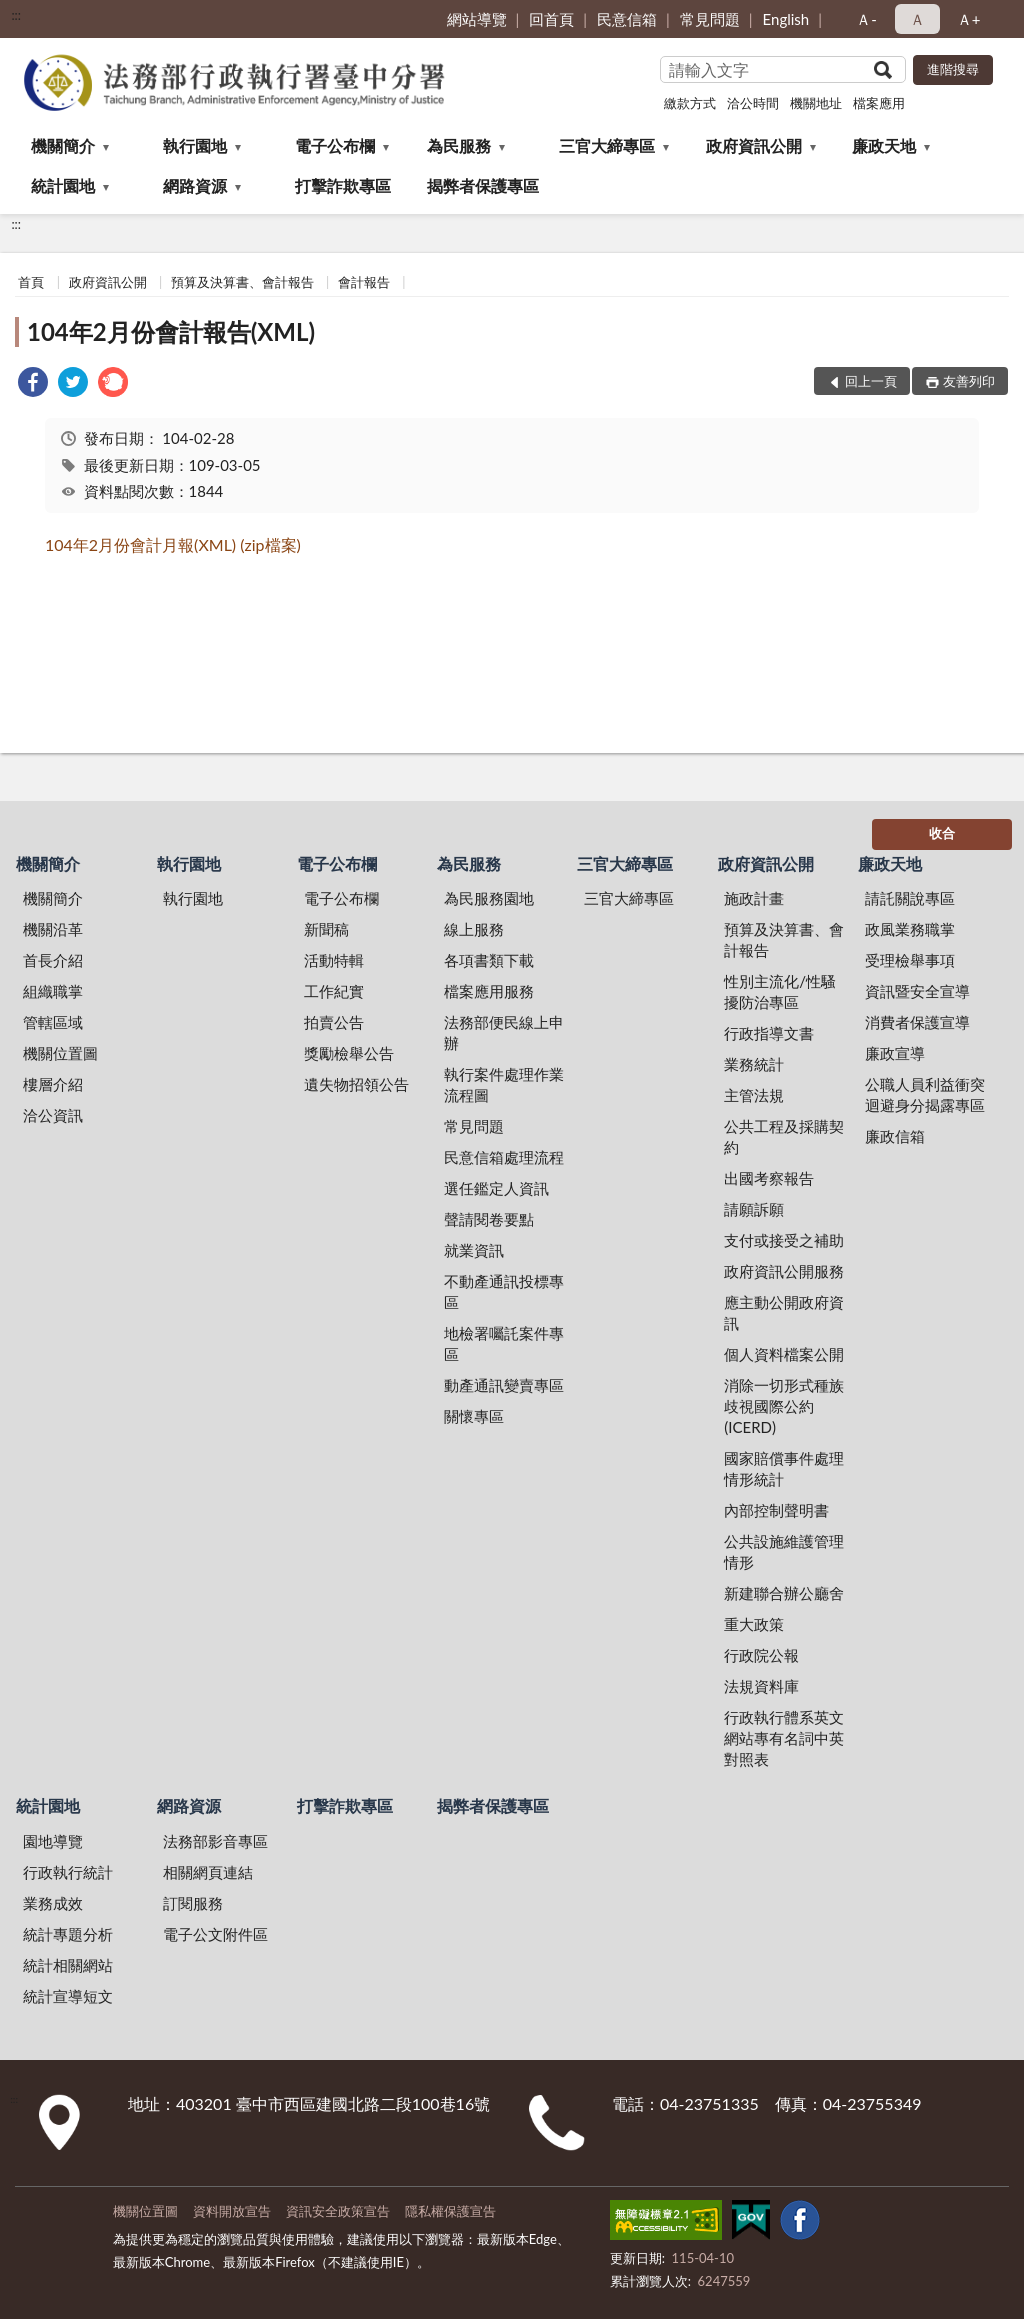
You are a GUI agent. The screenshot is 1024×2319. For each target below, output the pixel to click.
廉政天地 (884, 145)
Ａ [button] (917, 19)
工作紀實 (334, 991)
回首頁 (551, 19)
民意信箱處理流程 (504, 1157)
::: (16, 15)
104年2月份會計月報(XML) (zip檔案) (173, 544)
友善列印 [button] (969, 381)
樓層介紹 (53, 1084)
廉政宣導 (895, 1053)
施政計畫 (754, 898)
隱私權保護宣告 (450, 2211)
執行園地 (195, 145)
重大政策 (754, 1624)
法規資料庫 (761, 1686)
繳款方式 (690, 103)
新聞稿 (326, 929)
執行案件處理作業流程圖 (504, 1084)
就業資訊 (474, 1250)
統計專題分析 (68, 1934)
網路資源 (195, 185)
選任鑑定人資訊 (496, 1188)
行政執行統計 (68, 1872)
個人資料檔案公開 (784, 1354)
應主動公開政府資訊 (784, 1312)
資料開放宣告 (232, 2211)
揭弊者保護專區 (483, 185)
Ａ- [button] (866, 19)
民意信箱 (627, 19)
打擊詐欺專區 (343, 185)
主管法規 (754, 1095)
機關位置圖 (60, 1053)
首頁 (31, 282)
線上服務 (474, 929)
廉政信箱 (895, 1136)
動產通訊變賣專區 (504, 1385)
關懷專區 (474, 1416)
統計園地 (63, 185)
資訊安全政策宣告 (338, 2211)
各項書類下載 (489, 960)
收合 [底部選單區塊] (942, 833)
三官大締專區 (607, 145)
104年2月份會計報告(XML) (171, 331)
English (786, 19)
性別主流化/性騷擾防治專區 (780, 991)
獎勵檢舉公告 (349, 1053)
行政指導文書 (769, 1033)
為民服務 (459, 145)
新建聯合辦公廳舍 (784, 1593)
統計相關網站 (68, 1965)
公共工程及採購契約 (784, 1136)
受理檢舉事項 (910, 960)
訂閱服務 (193, 1903)
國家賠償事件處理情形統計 (784, 1468)
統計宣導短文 (68, 1996)
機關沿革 (53, 929)
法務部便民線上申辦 (504, 1032)
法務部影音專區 (215, 1841)
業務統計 (754, 1064)
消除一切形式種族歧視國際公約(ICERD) (784, 1406)
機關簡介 (63, 145)
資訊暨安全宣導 (917, 991)
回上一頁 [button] (871, 381)
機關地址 (816, 103)
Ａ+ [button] (969, 19)
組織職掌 (53, 991)
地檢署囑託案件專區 (504, 1343)
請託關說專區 (910, 898)
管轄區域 (53, 1022)
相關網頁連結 (208, 1872)
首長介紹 (53, 960)
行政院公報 (761, 1655)
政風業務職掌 (910, 929)
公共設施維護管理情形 (784, 1551)
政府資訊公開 (754, 145)
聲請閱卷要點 (489, 1219)
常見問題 (710, 19)
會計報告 (364, 282)
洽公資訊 (53, 1115)
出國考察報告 (769, 1178)
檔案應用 (879, 103)
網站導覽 (477, 19)
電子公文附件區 (215, 1934)
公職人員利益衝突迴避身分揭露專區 (925, 1094)
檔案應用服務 (489, 991)
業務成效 (53, 1903)
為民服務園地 (489, 898)
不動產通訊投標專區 (504, 1291)
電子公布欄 (335, 145)
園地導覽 (53, 1841)
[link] (33, 384)
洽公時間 (753, 103)
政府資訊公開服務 (784, 1271)
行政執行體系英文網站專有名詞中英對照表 (784, 1738)
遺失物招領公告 (356, 1084)
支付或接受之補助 (784, 1240)
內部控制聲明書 (776, 1510)
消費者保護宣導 (917, 1022)
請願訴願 (754, 1209)
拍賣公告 (334, 1022)
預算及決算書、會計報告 (242, 282)
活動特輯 (334, 960)
